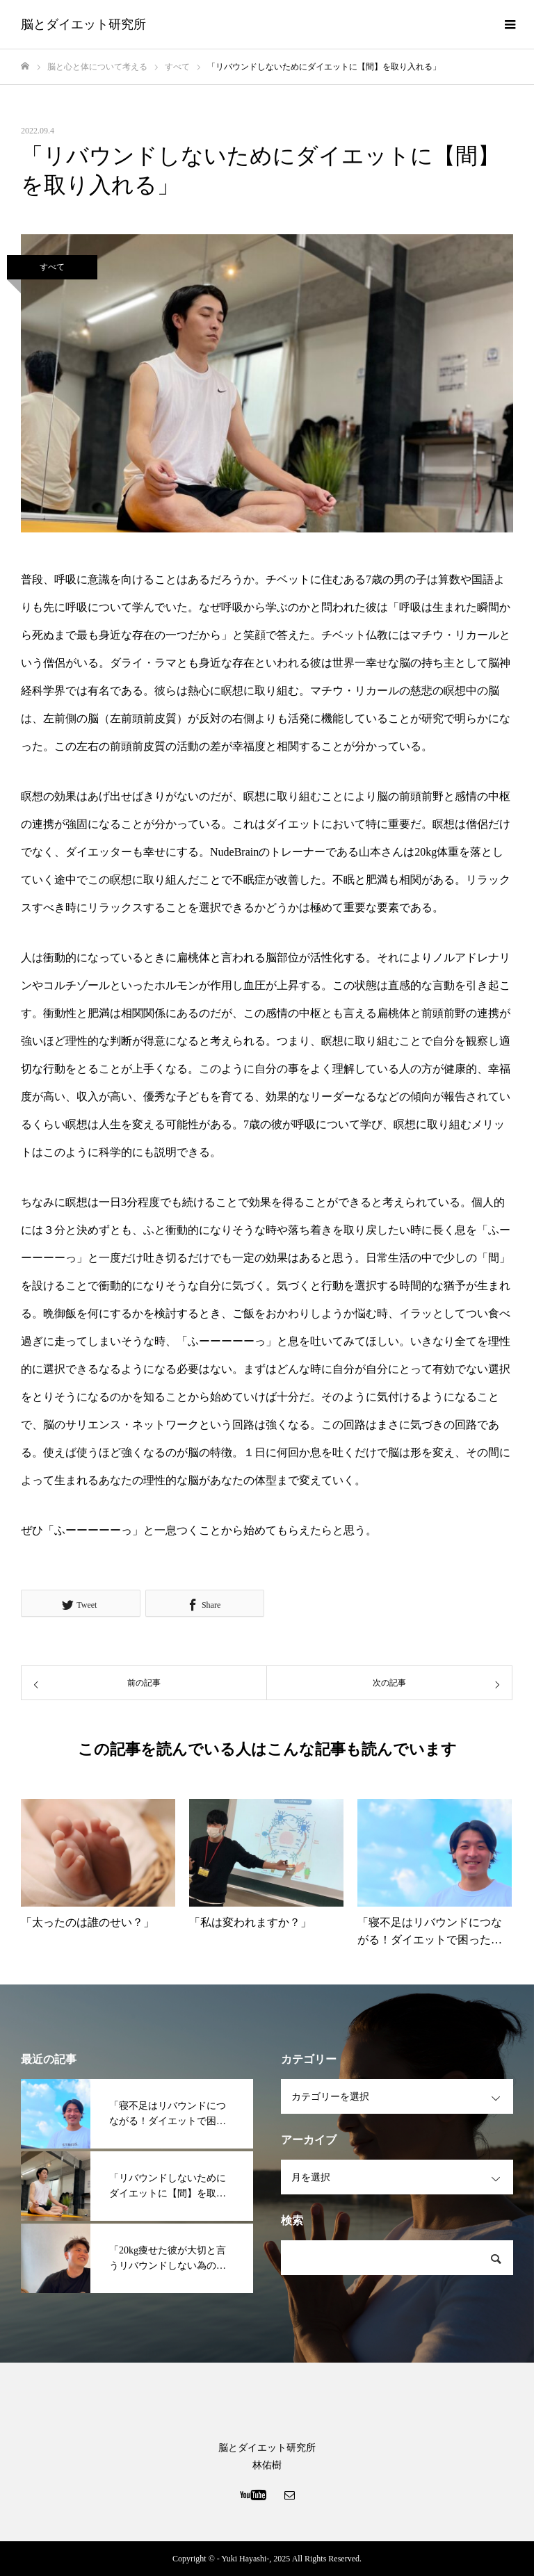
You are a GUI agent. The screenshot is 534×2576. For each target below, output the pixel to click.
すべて (52, 267)
